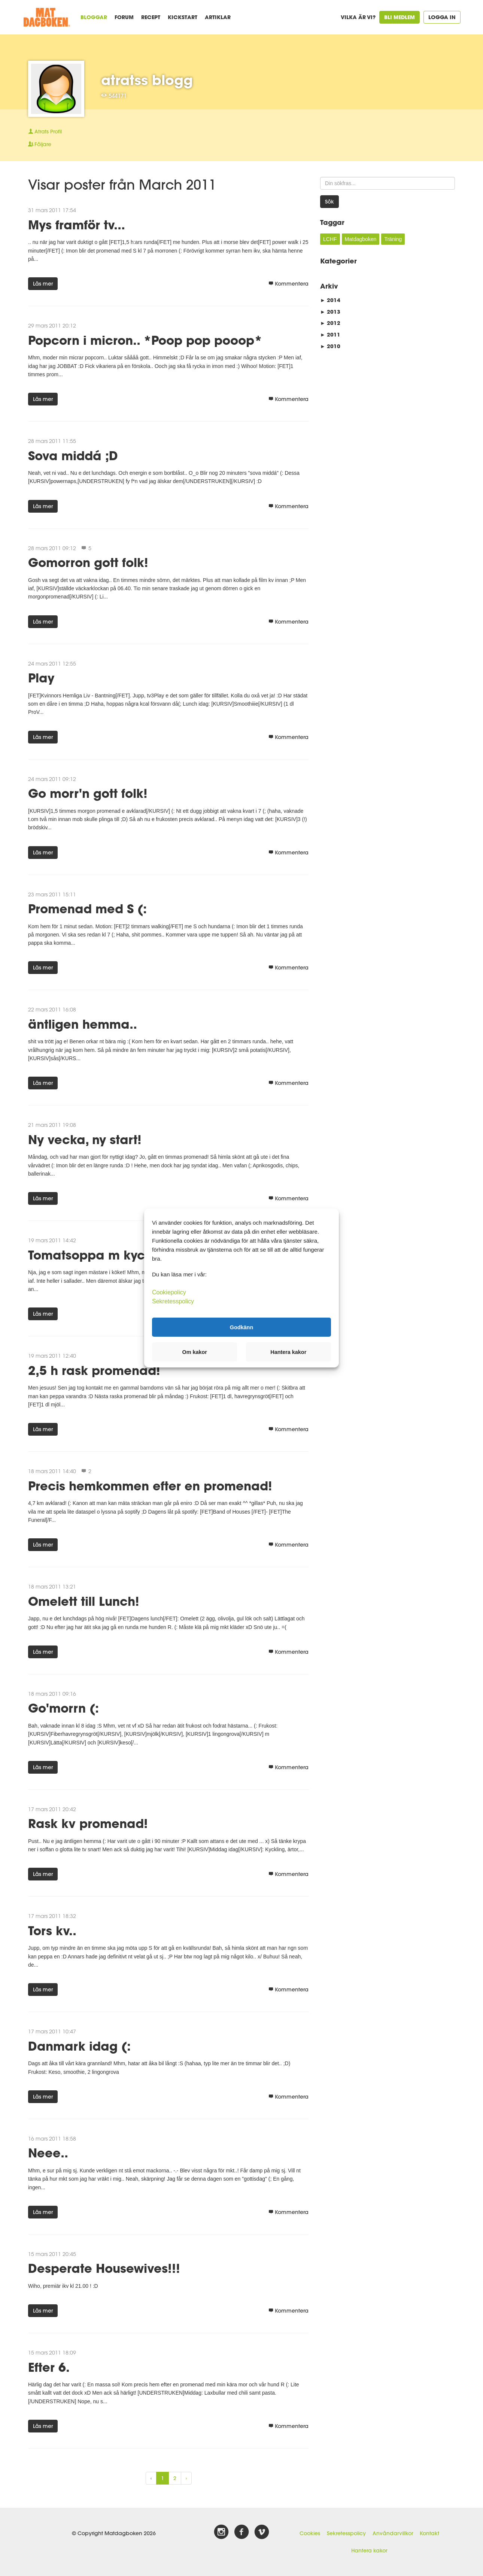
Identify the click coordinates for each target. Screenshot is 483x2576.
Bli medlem (399, 17)
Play (41, 678)
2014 (330, 300)
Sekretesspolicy (346, 2533)
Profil (45, 131)
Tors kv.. (52, 1930)
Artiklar (218, 17)
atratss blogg (147, 80)
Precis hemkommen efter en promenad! (150, 1486)
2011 (330, 334)
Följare (39, 144)
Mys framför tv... (76, 225)
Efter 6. (49, 2367)
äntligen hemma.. (82, 1024)
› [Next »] (186, 2478)
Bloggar (93, 17)
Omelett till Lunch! (83, 1601)
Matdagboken (361, 239)
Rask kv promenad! (88, 1823)
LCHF (330, 239)
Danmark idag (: (79, 2046)
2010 (330, 346)
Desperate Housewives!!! (104, 2268)
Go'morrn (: (63, 1708)
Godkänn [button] (241, 1327)
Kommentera (288, 283)
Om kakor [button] (194, 1352)
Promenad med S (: (87, 909)
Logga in (442, 17)
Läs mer (43, 283)
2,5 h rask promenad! (94, 1370)
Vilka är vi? (358, 17)
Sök (329, 201)
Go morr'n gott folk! (88, 793)
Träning (393, 239)
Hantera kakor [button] (288, 1352)
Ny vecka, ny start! (85, 1139)
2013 (330, 311)
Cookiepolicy (169, 1292)
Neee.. (48, 2153)
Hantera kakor (369, 2550)
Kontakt (429, 2533)
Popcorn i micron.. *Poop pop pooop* (145, 340)
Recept (150, 17)
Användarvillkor (393, 2533)
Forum (124, 17)
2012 (330, 322)
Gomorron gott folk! (88, 562)
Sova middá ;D (73, 455)
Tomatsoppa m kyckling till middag (136, 1255)
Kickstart (182, 17)
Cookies (310, 2533)
